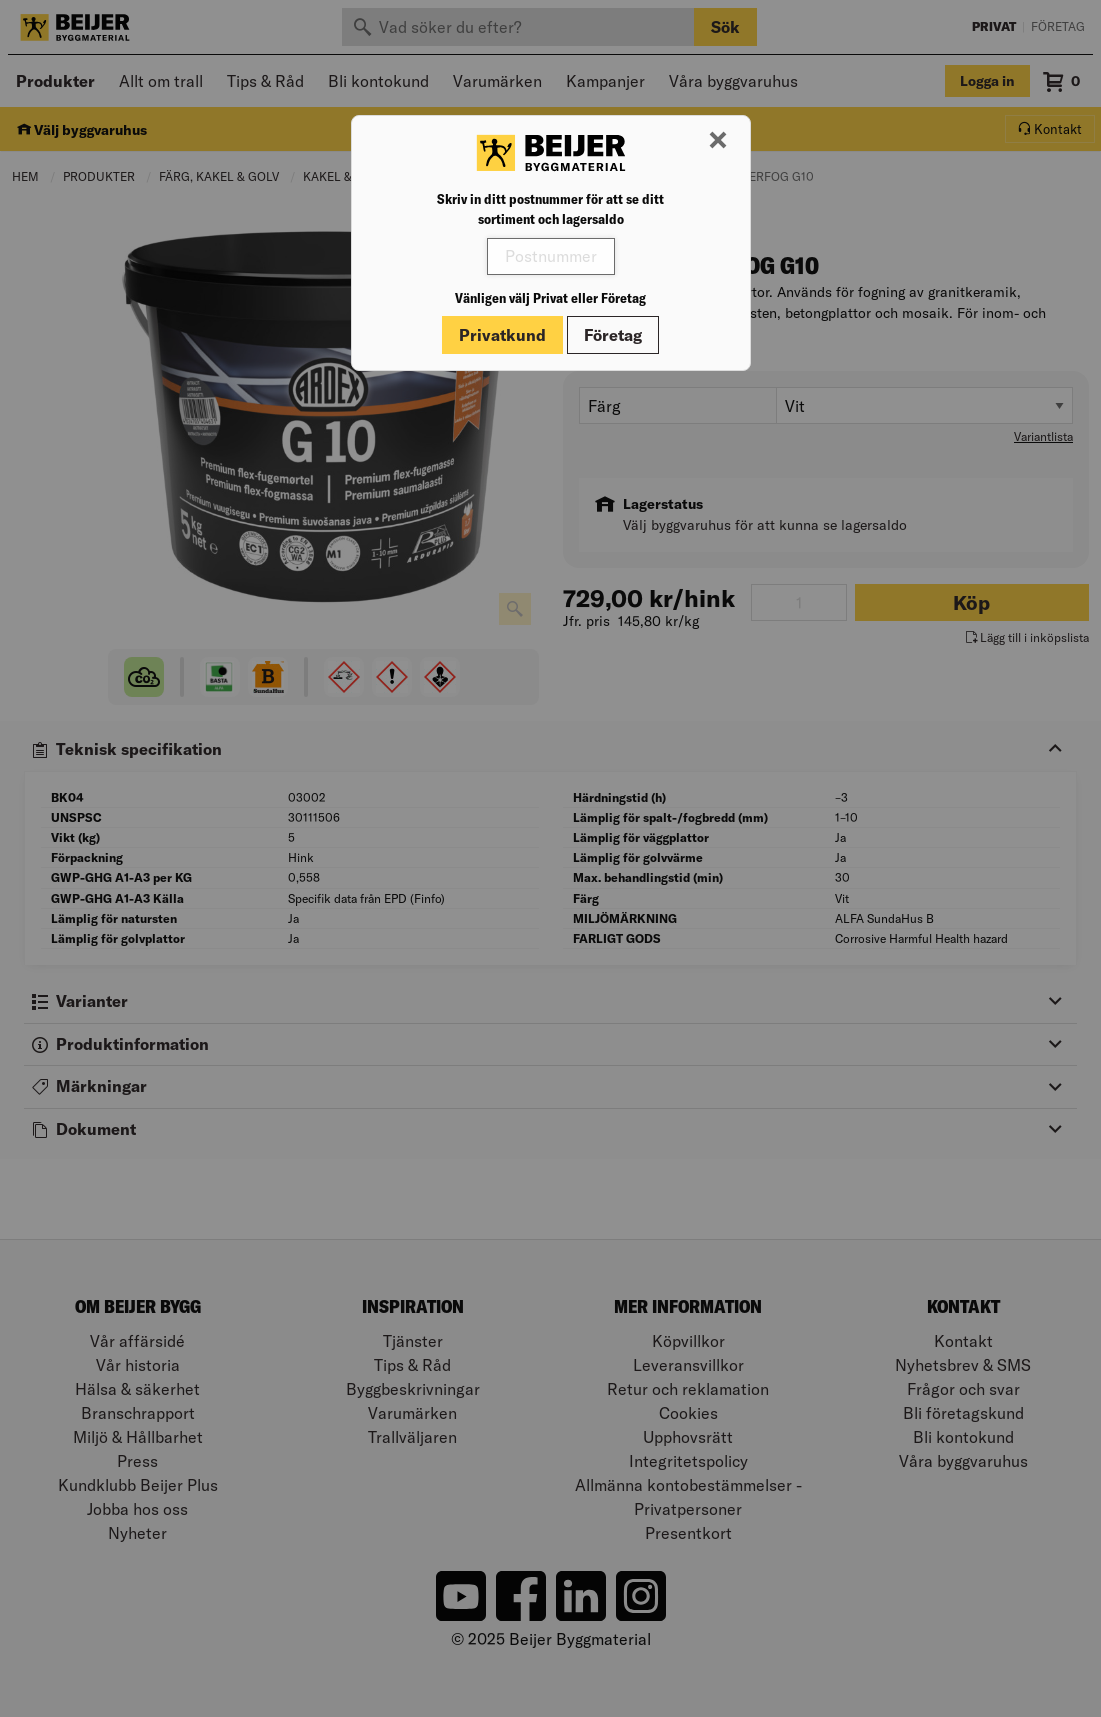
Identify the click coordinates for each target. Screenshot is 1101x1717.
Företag (613, 335)
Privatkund (502, 335)
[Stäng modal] (718, 141)
